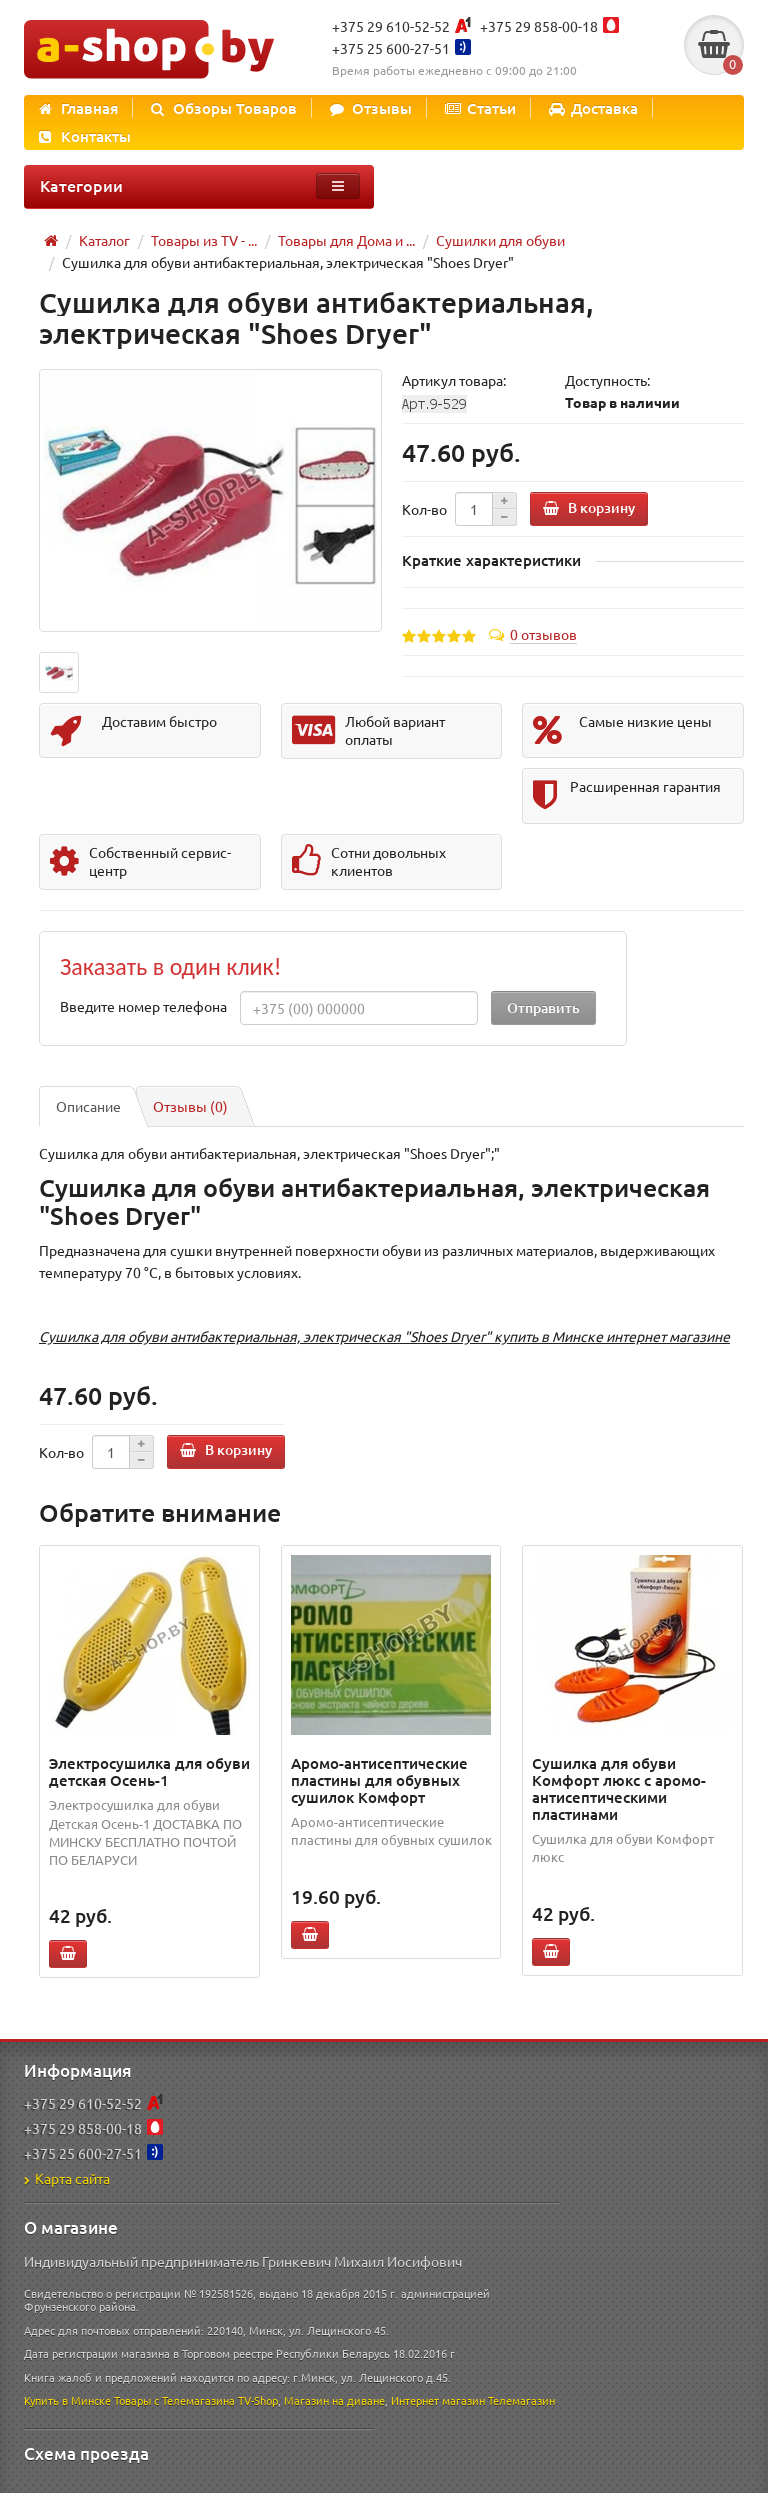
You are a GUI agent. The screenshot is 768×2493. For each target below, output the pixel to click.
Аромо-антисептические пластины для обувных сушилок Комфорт (379, 1780)
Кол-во (424, 509)
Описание (88, 1106)
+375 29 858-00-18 (539, 26)
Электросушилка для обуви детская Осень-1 (149, 1771)
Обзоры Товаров (224, 108)
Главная (78, 108)
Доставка (593, 108)
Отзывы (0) (190, 1106)
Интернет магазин (438, 2400)
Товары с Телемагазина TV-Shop (196, 2400)
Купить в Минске (67, 2400)
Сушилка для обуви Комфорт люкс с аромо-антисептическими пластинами (619, 1788)
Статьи (480, 108)
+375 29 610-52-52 (391, 26)
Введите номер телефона (143, 1006)
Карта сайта (67, 2178)
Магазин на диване (334, 2400)
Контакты (85, 136)
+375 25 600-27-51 (391, 48)
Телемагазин (521, 2400)
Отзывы (371, 108)
